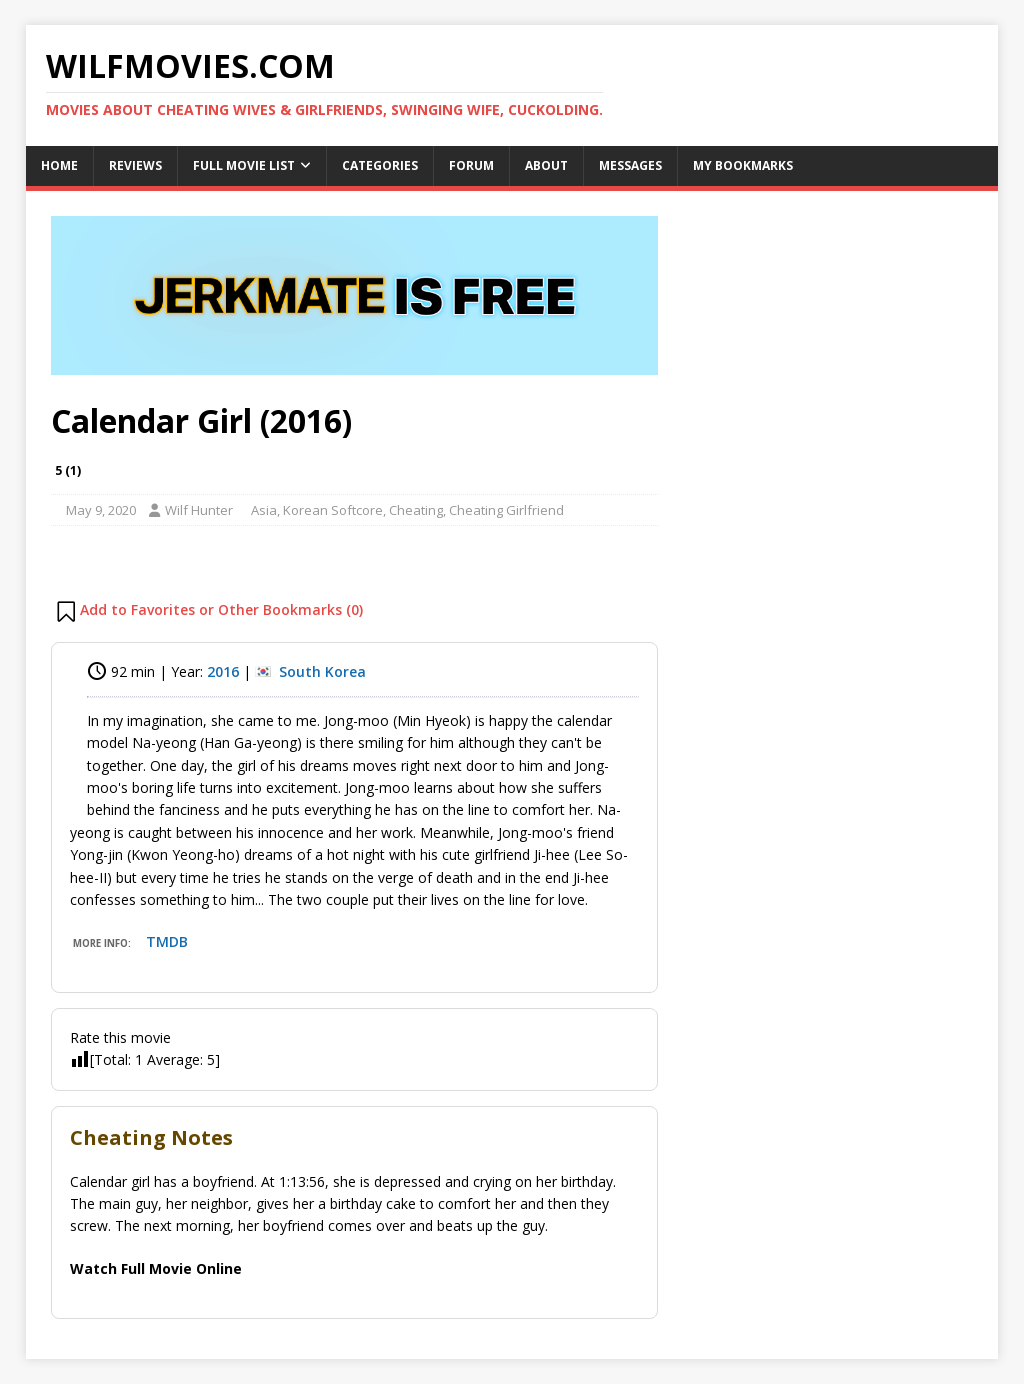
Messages (630, 165)
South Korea (322, 671)
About (546, 165)
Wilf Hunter (199, 510)
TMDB (167, 941)
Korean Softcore (333, 510)
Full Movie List (244, 165)
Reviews (135, 165)
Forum (471, 165)
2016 (223, 671)
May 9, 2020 (101, 510)
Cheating (416, 510)
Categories (380, 165)
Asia (264, 510)
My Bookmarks (743, 165)
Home (59, 165)
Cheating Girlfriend (506, 510)
